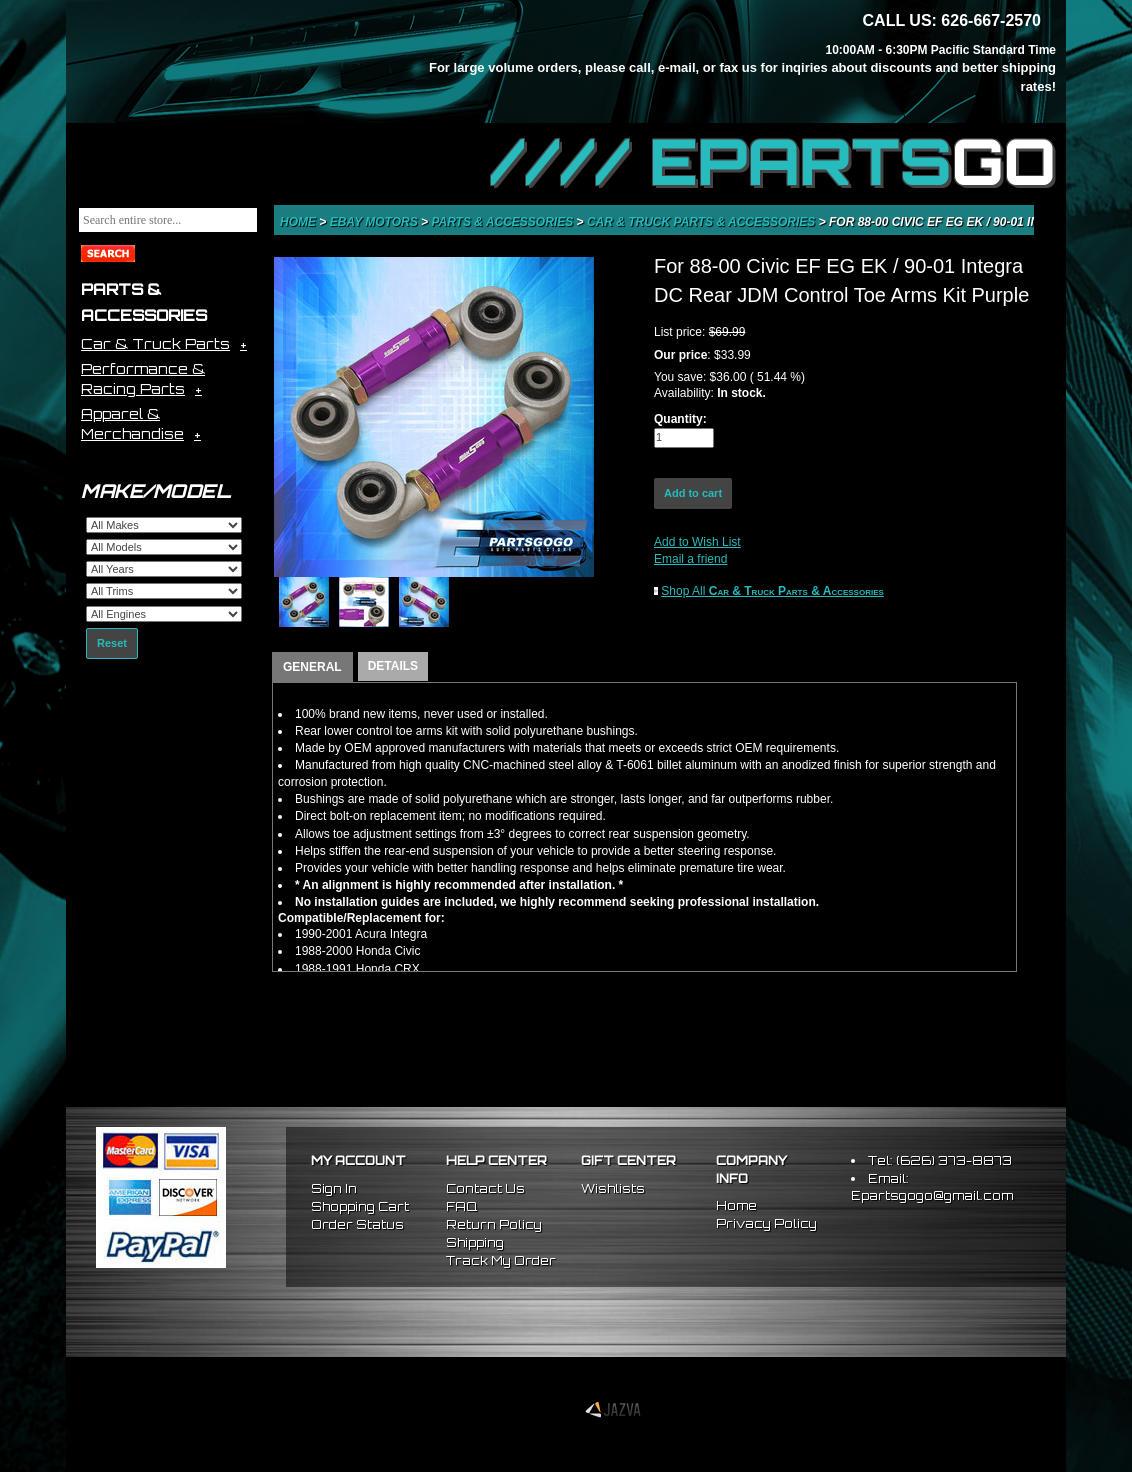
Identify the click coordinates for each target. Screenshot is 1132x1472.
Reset (112, 643)
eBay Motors (375, 222)
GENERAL (312, 667)
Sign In (334, 1188)
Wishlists (613, 1188)
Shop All (772, 591)
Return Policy (494, 1224)
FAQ (461, 1206)
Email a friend (690, 559)
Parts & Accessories (503, 222)
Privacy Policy (766, 1223)
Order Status (357, 1224)
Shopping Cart (360, 1206)
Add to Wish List (697, 542)
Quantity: (680, 419)
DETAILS (393, 666)
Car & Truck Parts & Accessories (703, 222)
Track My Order (501, 1260)
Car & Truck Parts (155, 343)
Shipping (475, 1242)
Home (299, 222)
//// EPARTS (773, 162)
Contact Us (485, 1188)
